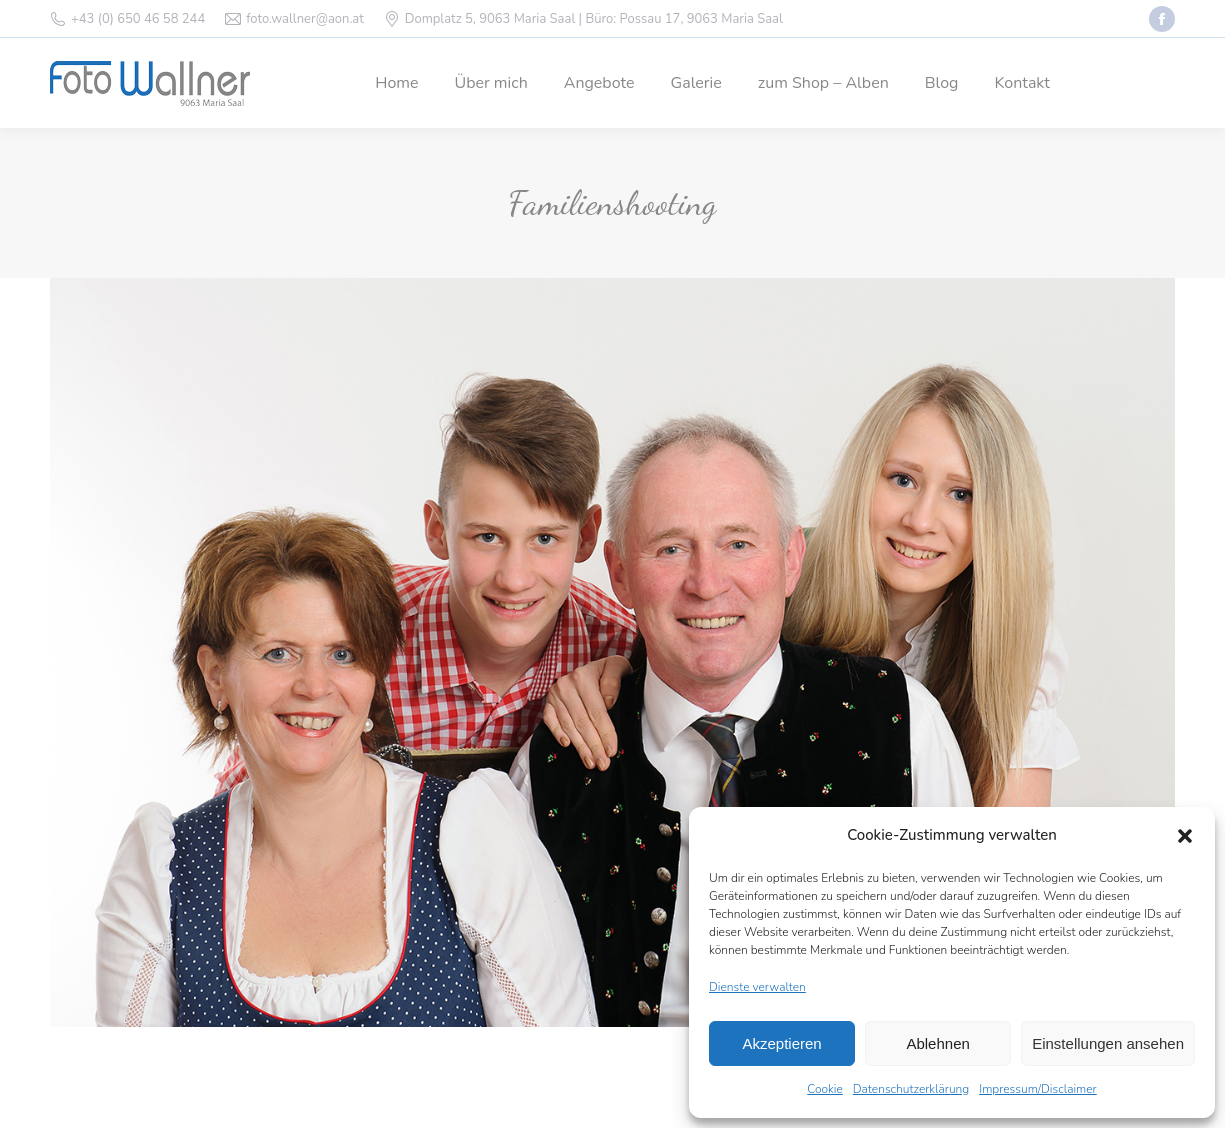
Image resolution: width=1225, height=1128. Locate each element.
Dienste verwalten (757, 987)
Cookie (825, 1089)
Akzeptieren (781, 1043)
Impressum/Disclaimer (1038, 1089)
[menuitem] (396, 83)
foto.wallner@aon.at (305, 19)
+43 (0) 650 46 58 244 (138, 19)
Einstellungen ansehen (1108, 1043)
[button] (1185, 836)
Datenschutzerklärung (911, 1089)
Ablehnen (937, 1043)
